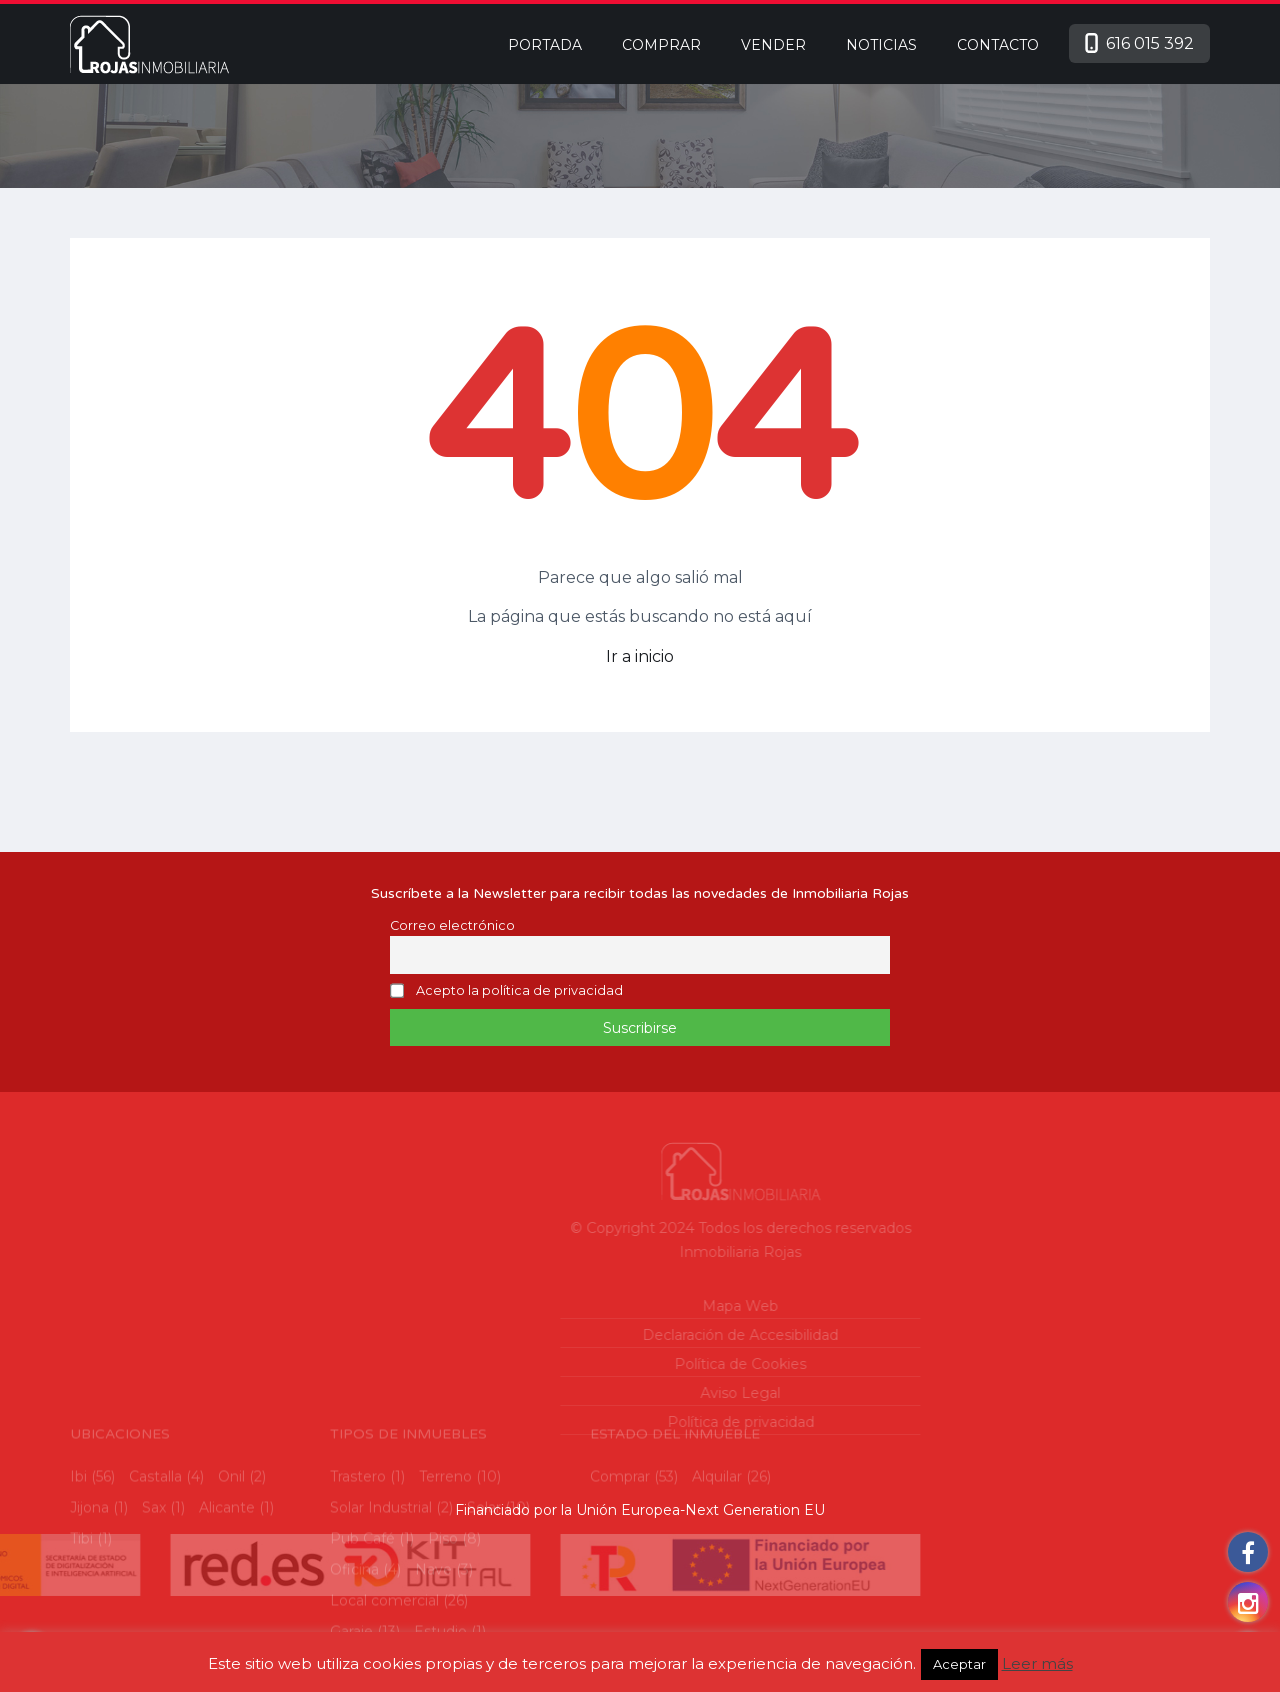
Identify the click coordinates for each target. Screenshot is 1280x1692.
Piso (443, 1612)
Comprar (661, 45)
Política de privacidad (659, 1422)
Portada (545, 45)
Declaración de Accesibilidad (660, 1335)
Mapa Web (660, 1306)
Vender (773, 45)
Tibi (81, 1612)
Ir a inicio (640, 656)
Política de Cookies (660, 1364)
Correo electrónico (452, 925)
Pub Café (362, 1612)
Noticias (881, 45)
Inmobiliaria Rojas (660, 1252)
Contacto (998, 45)
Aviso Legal (660, 1393)
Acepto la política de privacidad (519, 991)
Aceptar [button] (959, 1664)
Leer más (1037, 1663)
